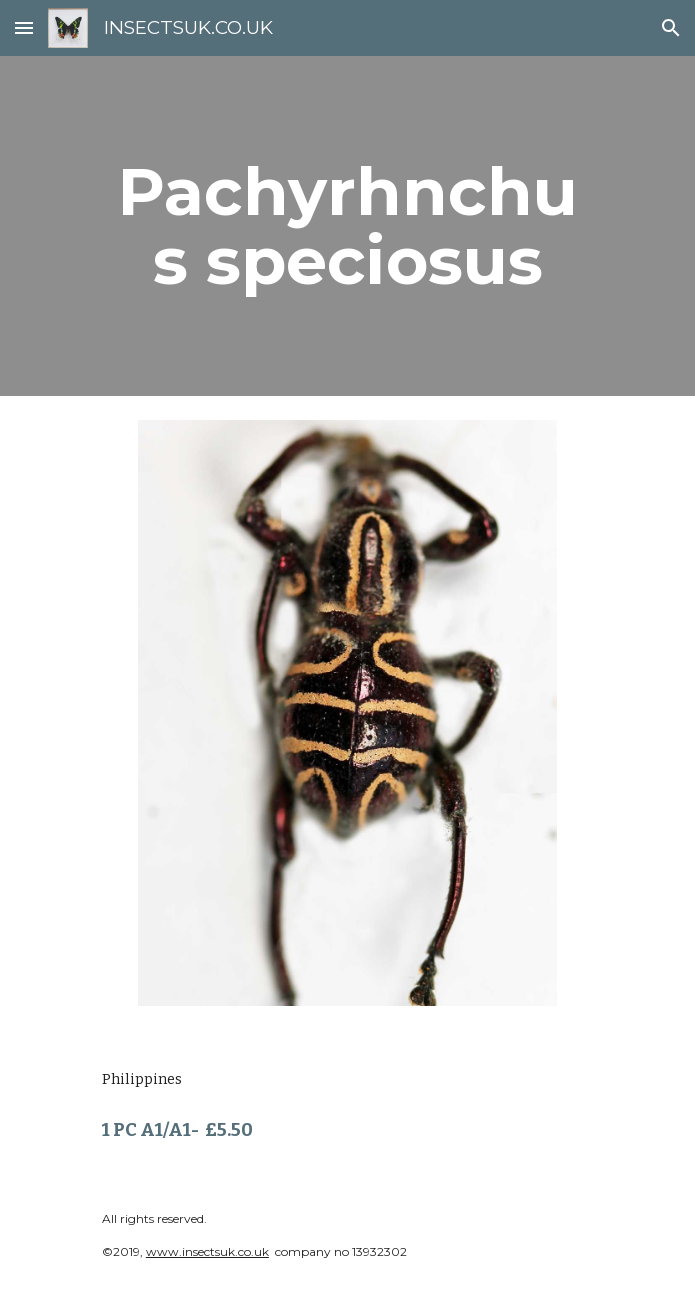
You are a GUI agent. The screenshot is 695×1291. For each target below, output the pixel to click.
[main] (347, 226)
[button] (24, 27)
